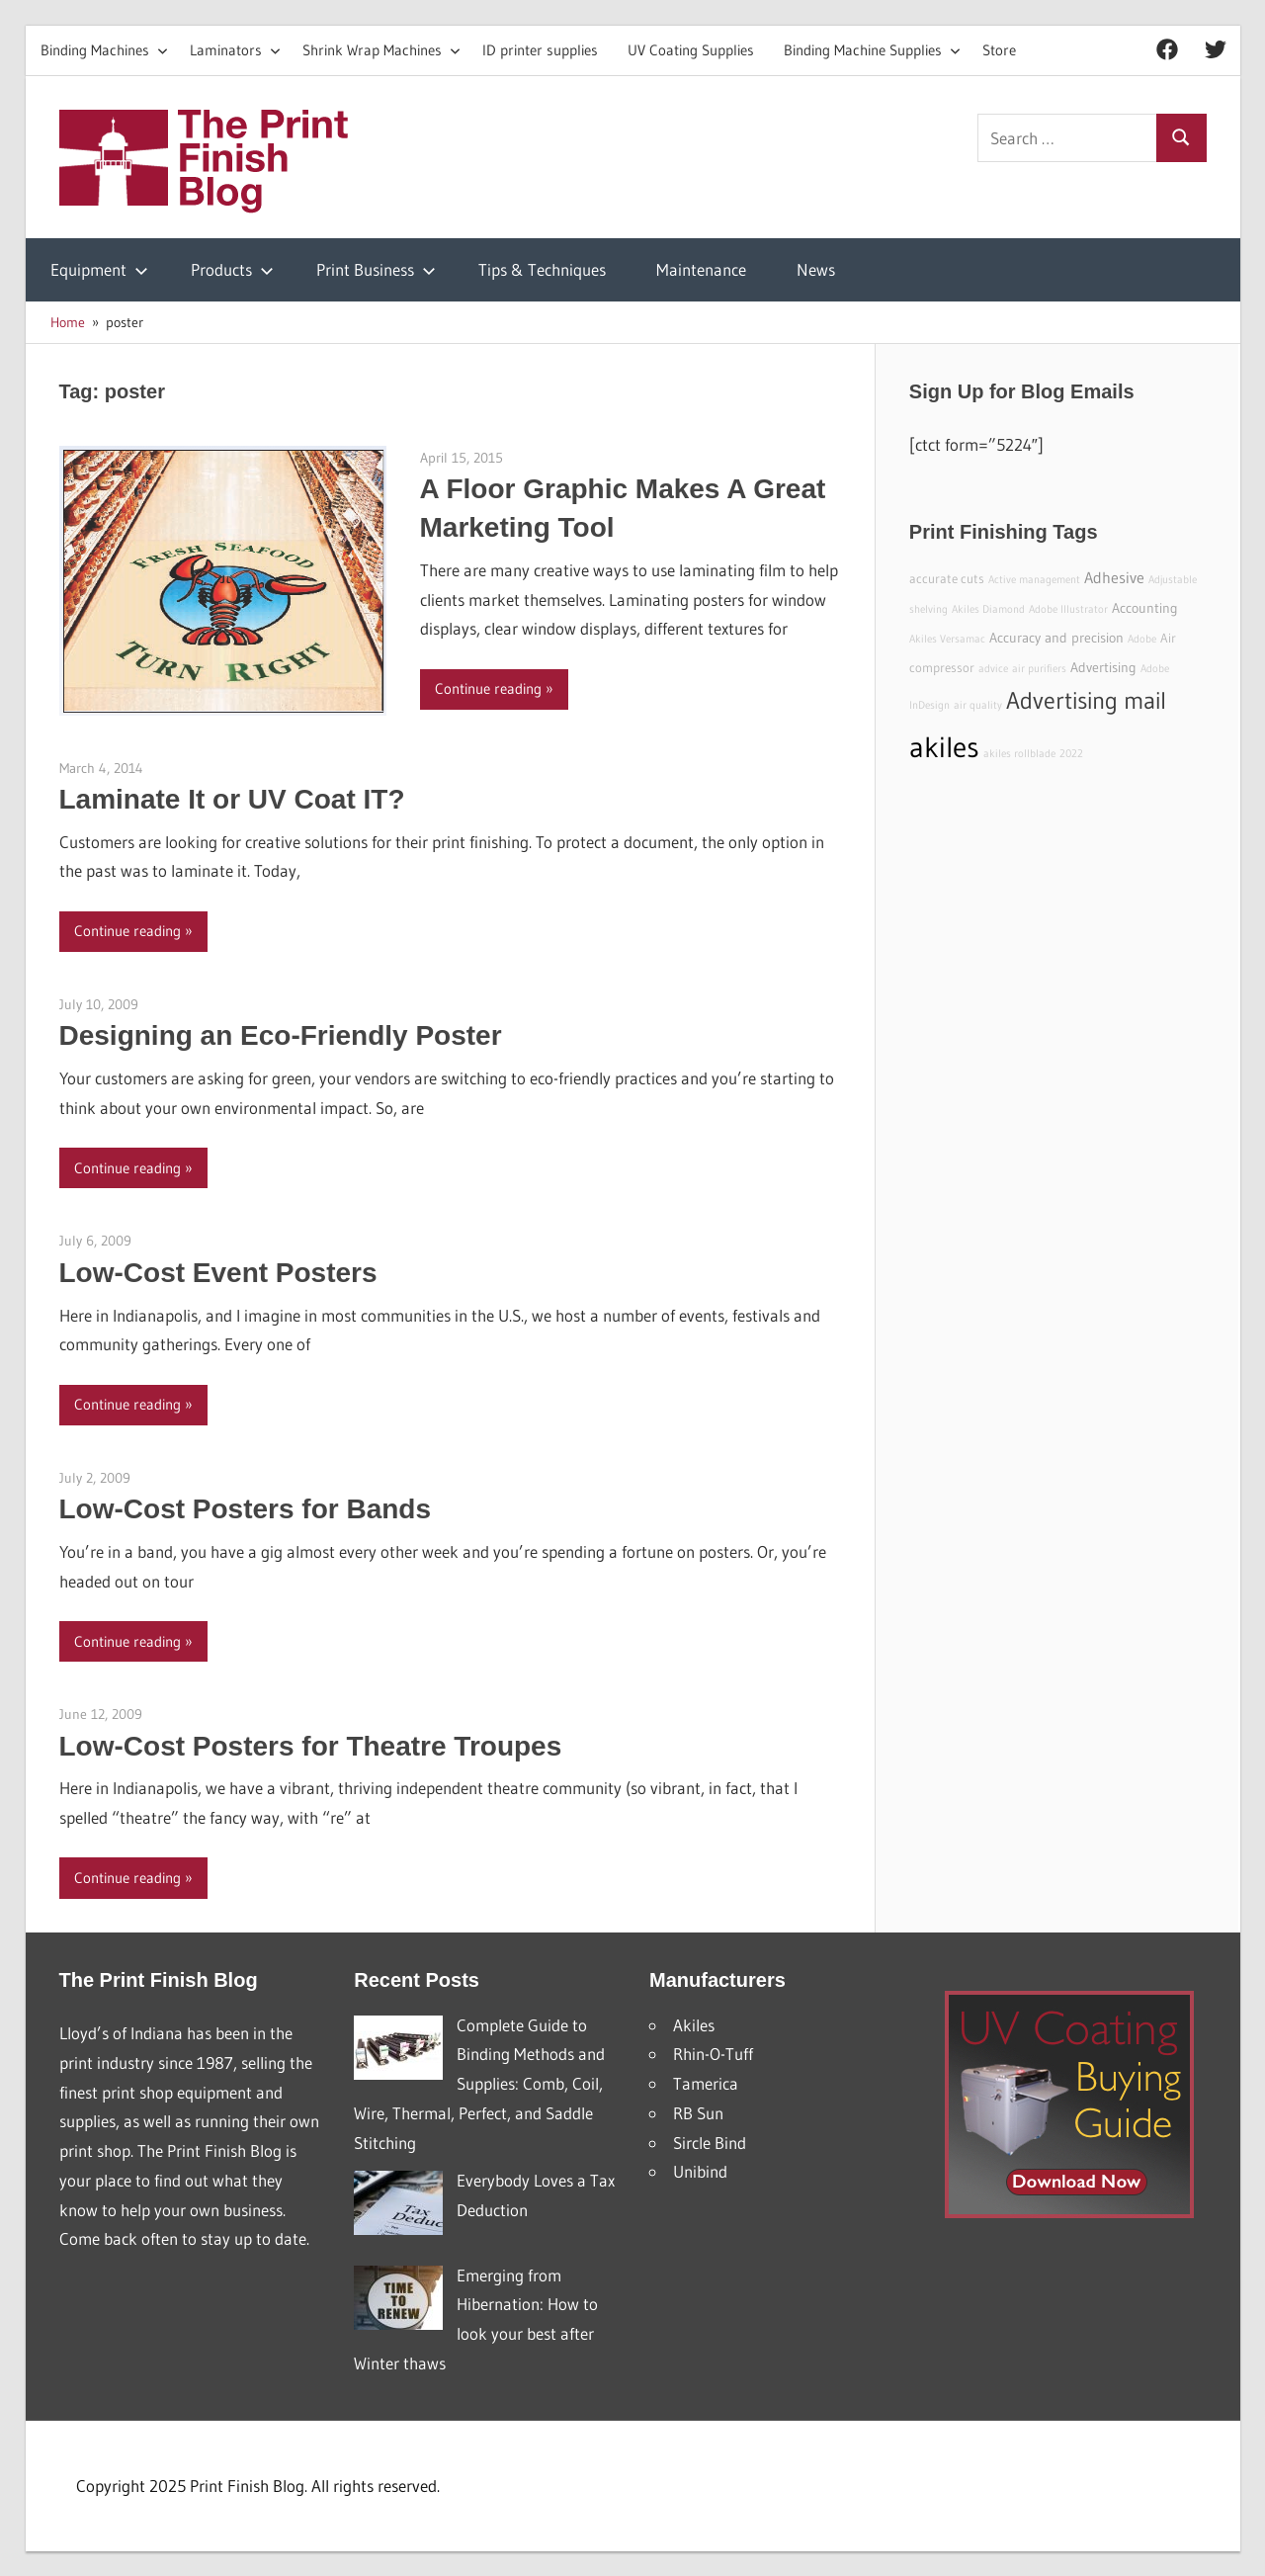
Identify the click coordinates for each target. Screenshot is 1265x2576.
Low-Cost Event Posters (218, 1272)
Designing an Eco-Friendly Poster (280, 1035)
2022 (1071, 753)
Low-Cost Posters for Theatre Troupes (310, 1746)
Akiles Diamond (988, 609)
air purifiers (1039, 668)
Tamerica (705, 2083)
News (816, 269)
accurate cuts (946, 578)
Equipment (99, 269)
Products (232, 269)
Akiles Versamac (947, 639)
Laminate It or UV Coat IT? (232, 799)
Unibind (700, 2171)
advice (993, 668)
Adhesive (1114, 577)
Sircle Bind (709, 2142)
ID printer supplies (540, 50)
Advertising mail (1086, 700)
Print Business (376, 269)
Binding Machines (104, 50)
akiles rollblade (1019, 753)
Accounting (1145, 608)
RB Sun (698, 2113)
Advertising (1103, 667)
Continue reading (488, 688)
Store (999, 50)
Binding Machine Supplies (872, 50)
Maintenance (701, 269)
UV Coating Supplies (691, 50)
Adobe (1142, 639)
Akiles (694, 2025)
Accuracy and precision (1056, 637)
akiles (944, 747)
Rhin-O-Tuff (713, 2053)
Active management (1034, 579)
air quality (978, 705)
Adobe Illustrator (1068, 609)
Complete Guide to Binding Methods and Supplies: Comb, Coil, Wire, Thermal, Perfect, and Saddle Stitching (479, 2084)
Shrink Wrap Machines (381, 50)
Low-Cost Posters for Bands (245, 1509)
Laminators (235, 50)
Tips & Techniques (542, 269)
